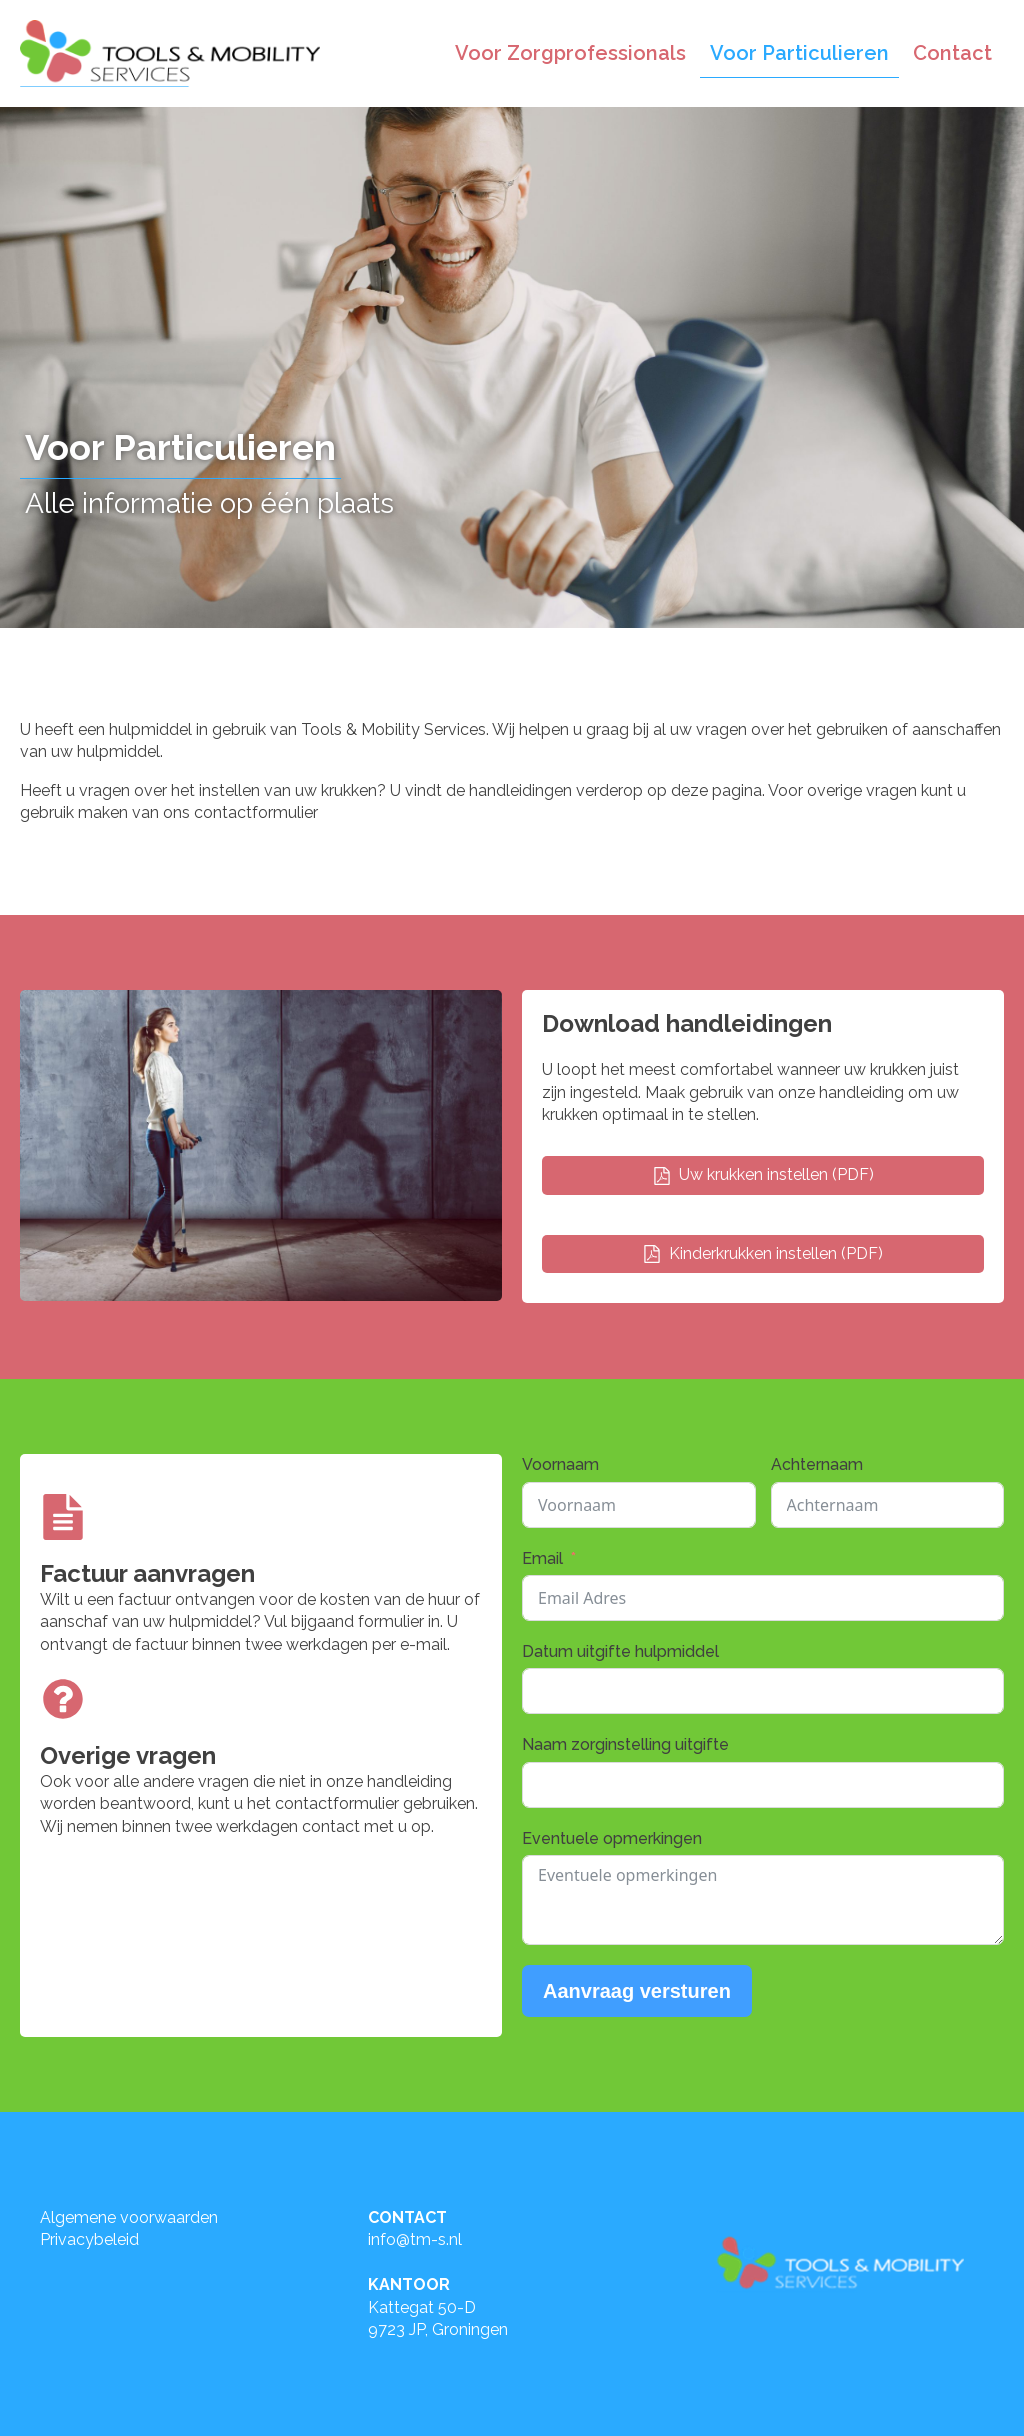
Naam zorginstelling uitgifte (625, 1744)
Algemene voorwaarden (129, 2217)
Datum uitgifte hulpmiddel (620, 1651)
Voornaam (560, 1464)
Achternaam (817, 1464)
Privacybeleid (89, 2239)
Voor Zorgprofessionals (570, 53)
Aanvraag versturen (637, 1991)
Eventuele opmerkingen (612, 1838)
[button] (763, 1175)
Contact (952, 53)
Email (542, 1558)
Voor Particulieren (799, 53)
